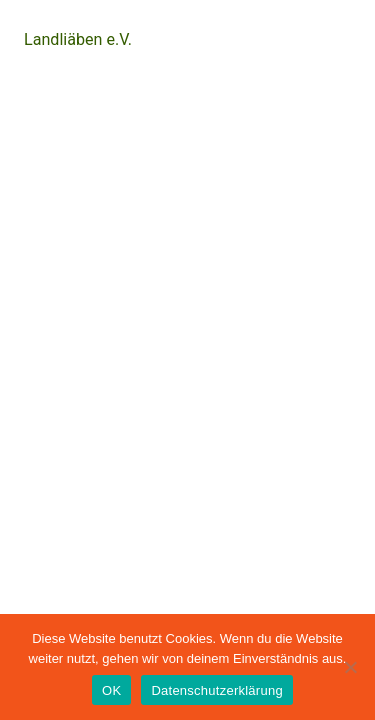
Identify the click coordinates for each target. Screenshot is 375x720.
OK (111, 690)
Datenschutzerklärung (216, 690)
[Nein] (350, 667)
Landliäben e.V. (78, 39)
